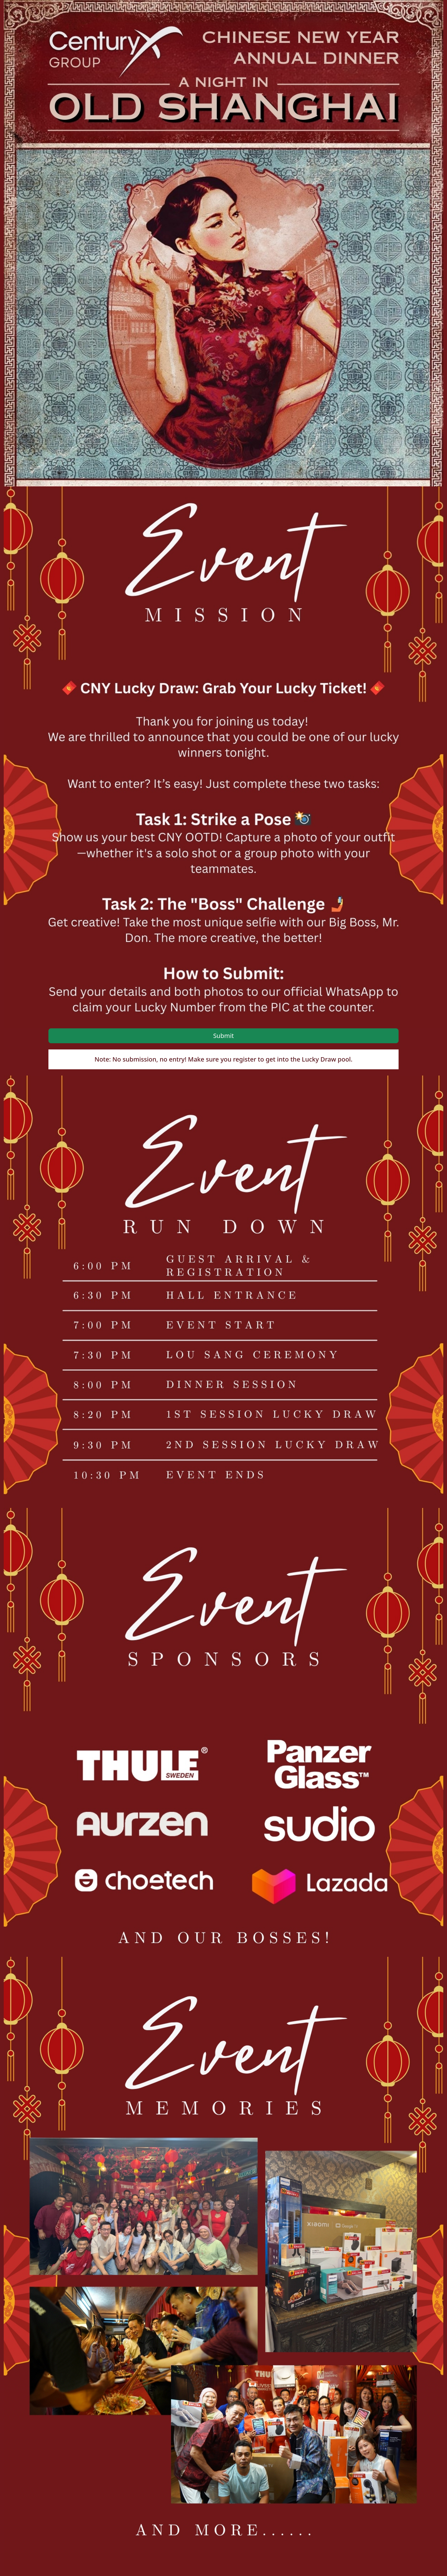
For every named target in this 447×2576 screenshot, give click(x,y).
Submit (223, 1035)
